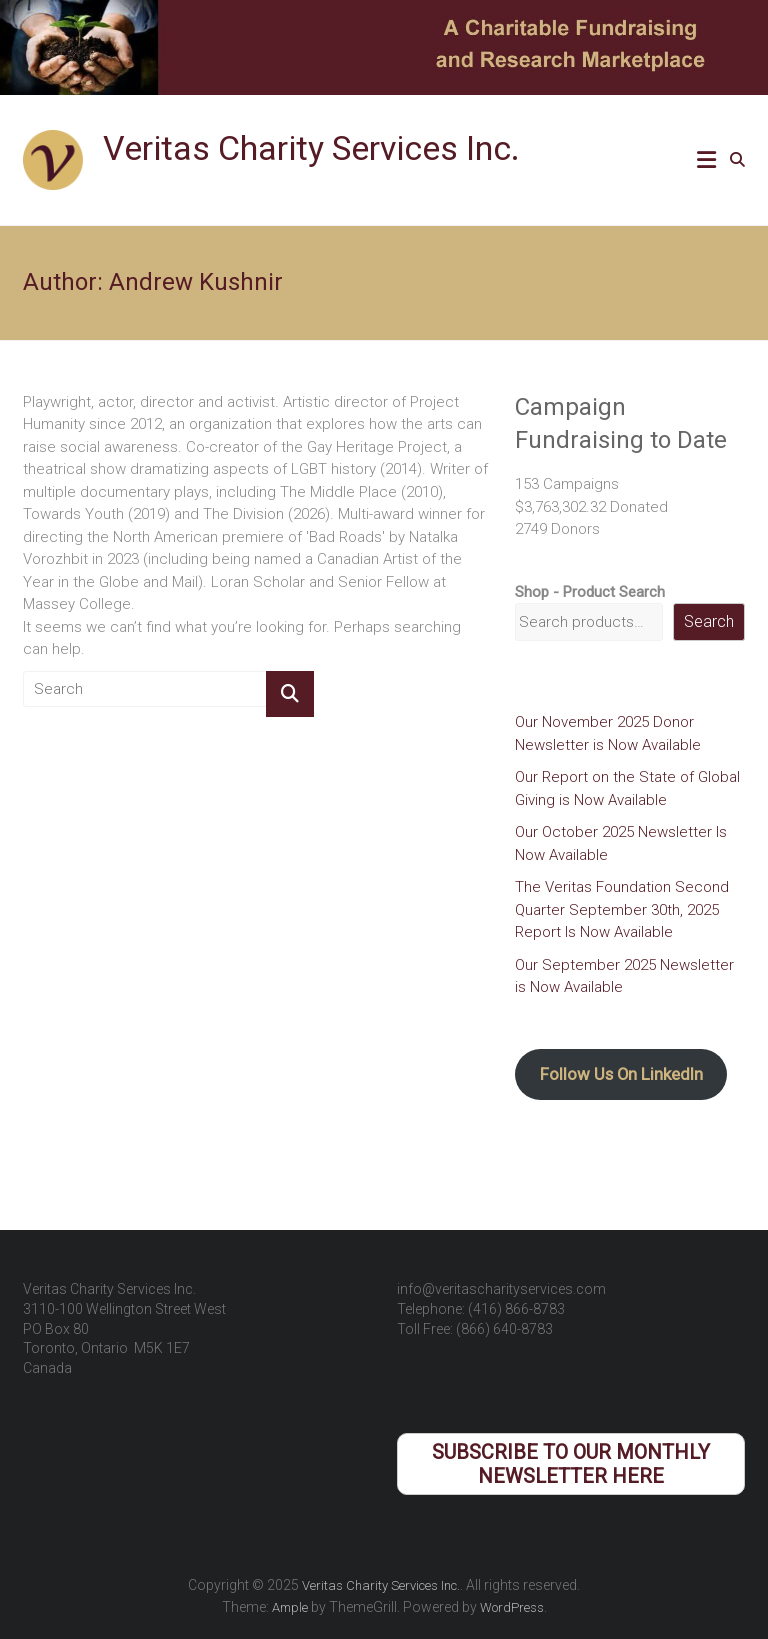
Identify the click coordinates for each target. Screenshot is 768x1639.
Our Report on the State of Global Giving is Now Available (627, 788)
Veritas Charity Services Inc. (311, 148)
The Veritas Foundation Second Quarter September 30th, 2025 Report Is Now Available (622, 909)
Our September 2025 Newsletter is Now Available (624, 976)
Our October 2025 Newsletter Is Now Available (621, 843)
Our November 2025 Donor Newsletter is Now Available (608, 733)
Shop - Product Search (590, 592)
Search (709, 621)
